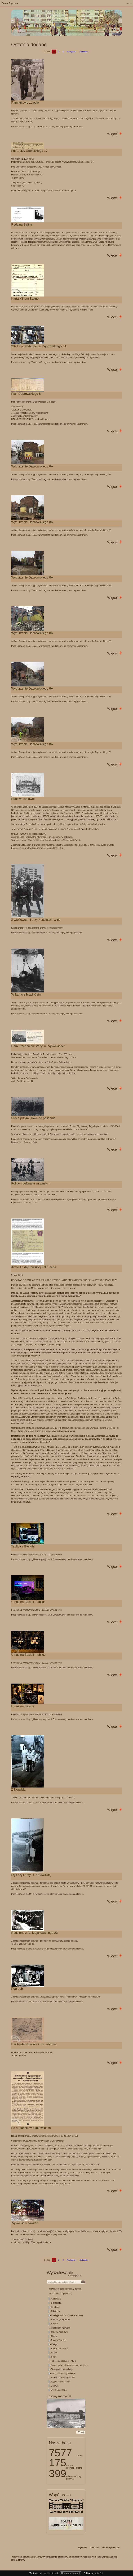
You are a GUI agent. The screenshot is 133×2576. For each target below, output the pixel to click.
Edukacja (55, 2311)
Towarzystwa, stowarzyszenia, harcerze (69, 2365)
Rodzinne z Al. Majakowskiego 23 (34, 1932)
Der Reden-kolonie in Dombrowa (33, 2044)
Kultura (54, 2323)
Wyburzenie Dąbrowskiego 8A (32, 466)
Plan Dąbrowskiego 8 (26, 393)
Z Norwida (18, 1789)
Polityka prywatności (93, 2573)
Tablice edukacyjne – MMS (63, 2361)
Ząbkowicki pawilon (24, 2223)
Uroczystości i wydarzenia (63, 2373)
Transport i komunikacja (62, 2369)
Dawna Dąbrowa (10, 3)
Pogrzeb (17, 1988)
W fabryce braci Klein (26, 994)
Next (120, 20)
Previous (12, 20)
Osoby (54, 2336)
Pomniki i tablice (58, 2340)
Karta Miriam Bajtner (25, 298)
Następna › (71, 52)
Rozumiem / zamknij (70, 2573)
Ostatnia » (84, 52)
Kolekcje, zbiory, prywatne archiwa (67, 2315)
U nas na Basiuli (22, 1706)
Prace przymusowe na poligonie (33, 1118)
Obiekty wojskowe (59, 2332)
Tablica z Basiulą (22, 1546)
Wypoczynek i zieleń (60, 2382)
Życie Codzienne (58, 2390)
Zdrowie (55, 2386)
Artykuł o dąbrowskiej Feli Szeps (33, 1267)
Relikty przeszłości (59, 2348)
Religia (54, 2344)
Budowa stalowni (23, 799)
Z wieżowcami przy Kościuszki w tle (35, 919)
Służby (54, 2353)
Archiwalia (56, 2299)
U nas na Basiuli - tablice (28, 1654)
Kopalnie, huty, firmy (60, 2319)
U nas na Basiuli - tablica (28, 1602)
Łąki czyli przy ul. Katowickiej (31, 1875)
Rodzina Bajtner (22, 224)
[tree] (66, 2344)
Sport (53, 2357)
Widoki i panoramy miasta (63, 2377)
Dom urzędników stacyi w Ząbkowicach (38, 1046)
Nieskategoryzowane (60, 2328)
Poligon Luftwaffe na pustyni (30, 1183)
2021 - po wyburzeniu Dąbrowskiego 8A (38, 346)
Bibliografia (56, 2303)
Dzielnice (55, 2307)
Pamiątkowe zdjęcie (25, 102)
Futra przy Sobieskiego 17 (29, 150)
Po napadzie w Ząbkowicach (31, 2128)
